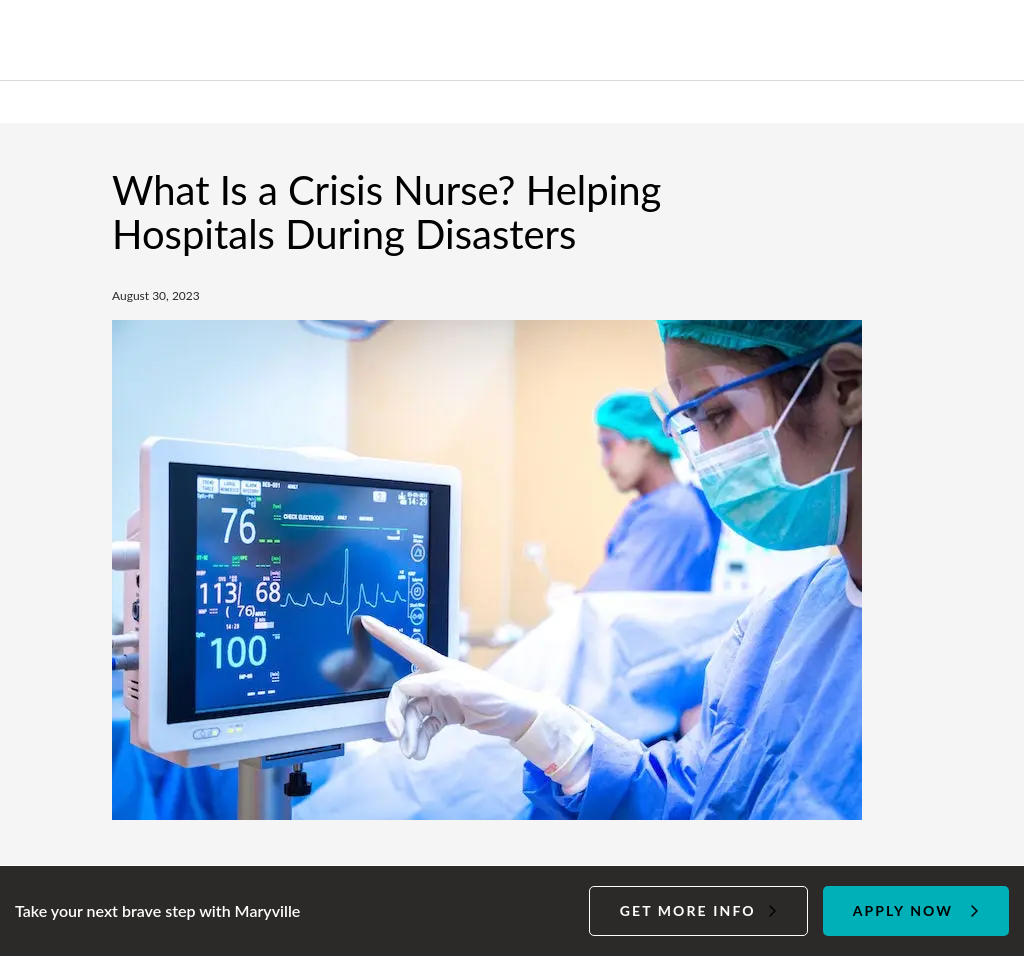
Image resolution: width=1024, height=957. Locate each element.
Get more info (688, 910)
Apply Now (903, 910)
